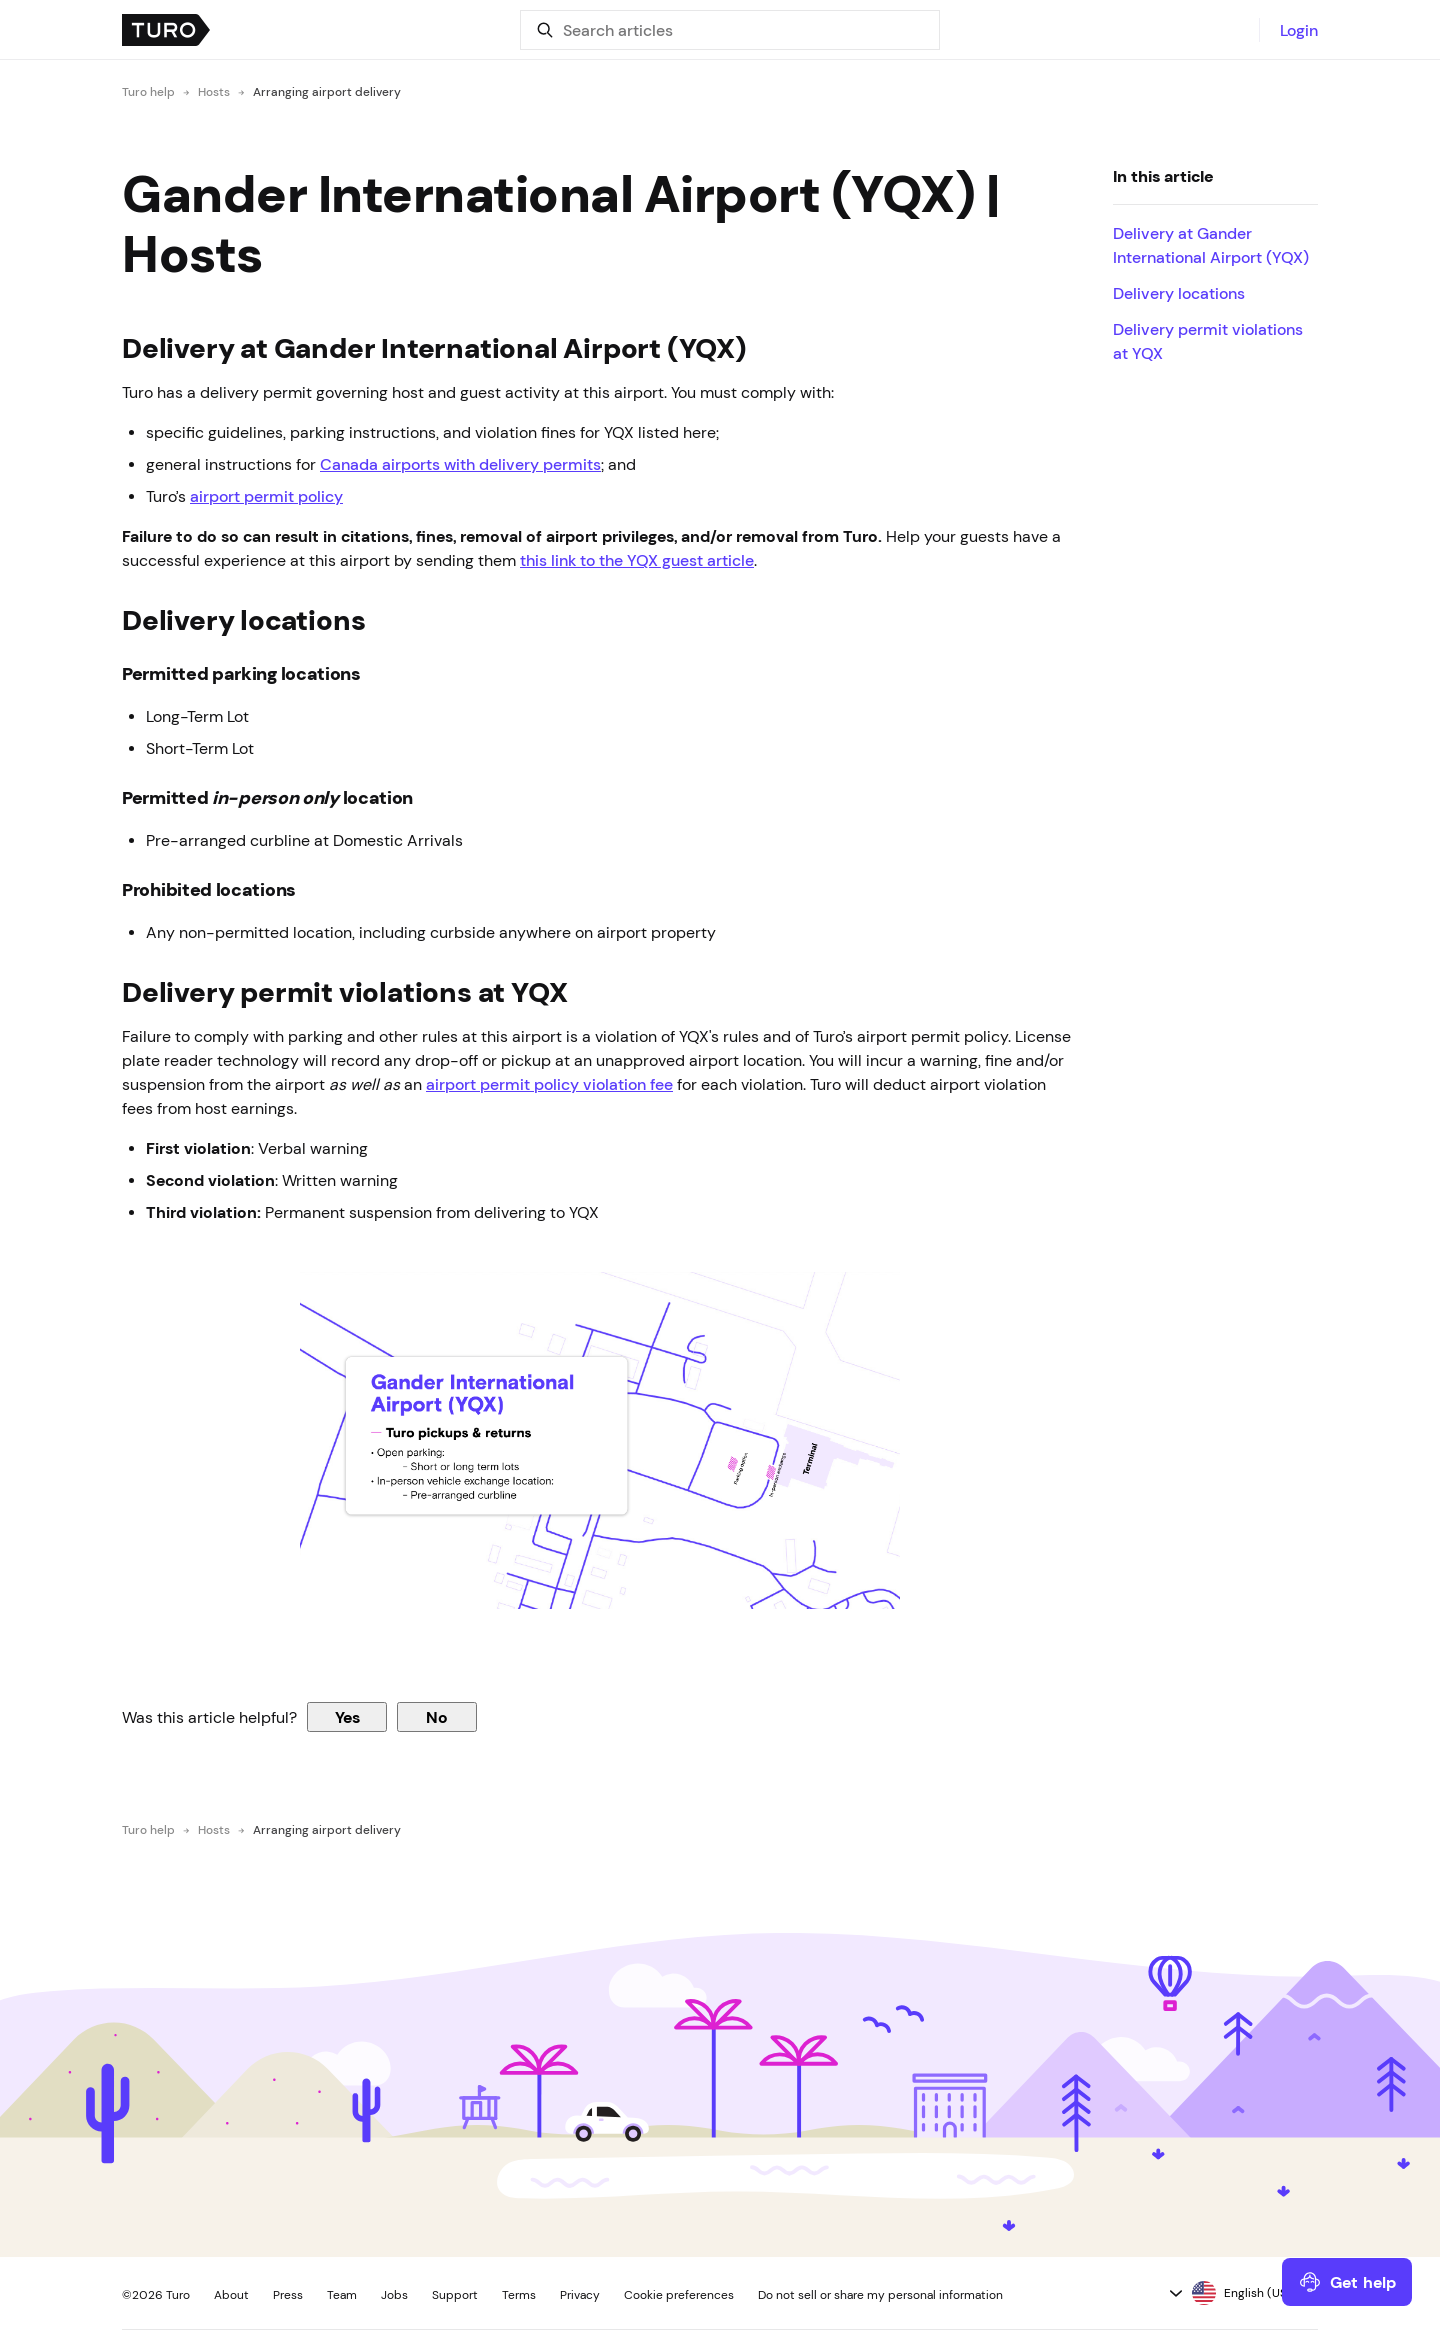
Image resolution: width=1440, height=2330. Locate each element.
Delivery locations (1179, 293)
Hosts (214, 92)
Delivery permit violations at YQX (1208, 341)
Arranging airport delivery (327, 92)
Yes (347, 1717)
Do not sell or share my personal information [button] (880, 2295)
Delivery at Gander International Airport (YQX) (1213, 245)
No (437, 1717)
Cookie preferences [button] (679, 2295)
